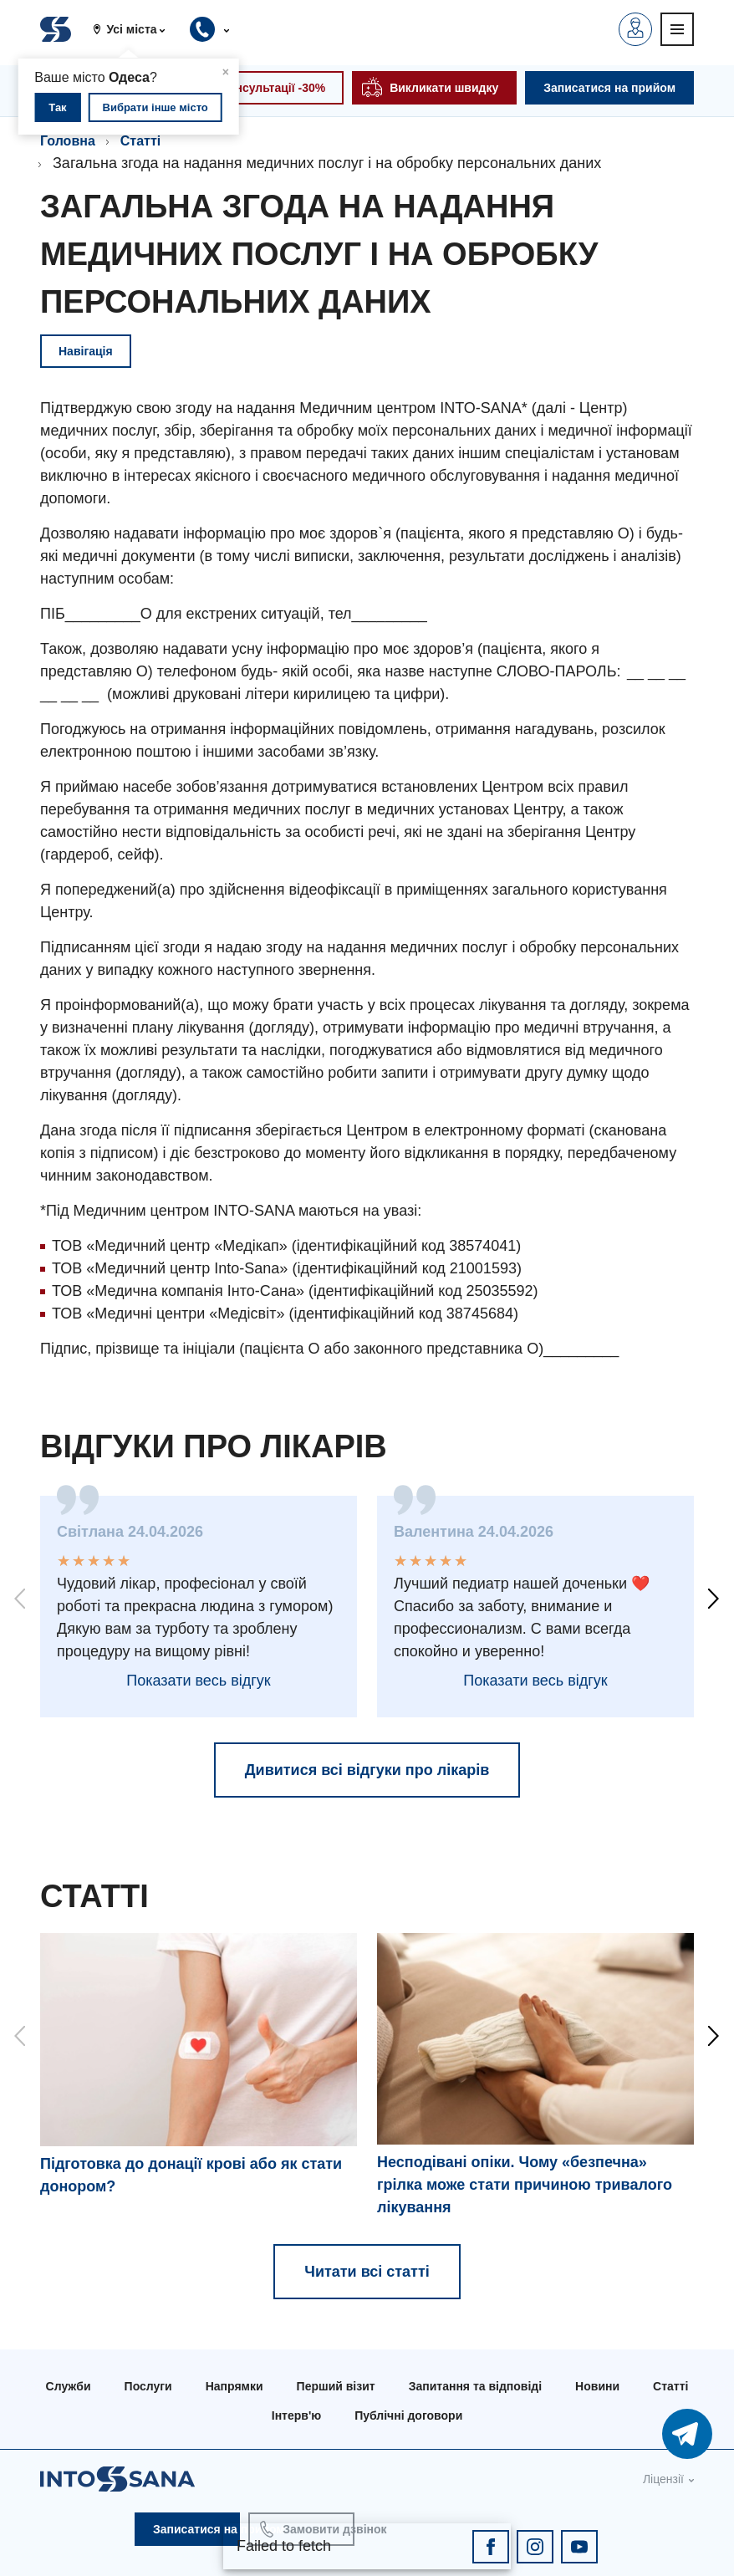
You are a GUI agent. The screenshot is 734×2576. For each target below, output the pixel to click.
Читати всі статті (367, 2271)
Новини (597, 2386)
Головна (67, 141)
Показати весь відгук (198, 1680)
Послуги (148, 2386)
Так (57, 107)
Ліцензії (663, 2479)
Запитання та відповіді (475, 2386)
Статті (140, 141)
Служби (68, 2386)
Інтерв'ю (296, 2415)
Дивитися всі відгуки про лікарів (367, 1770)
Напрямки (234, 2386)
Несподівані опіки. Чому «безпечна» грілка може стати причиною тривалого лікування (524, 2185)
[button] (135, 29)
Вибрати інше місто (155, 107)
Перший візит (336, 2386)
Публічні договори (408, 2415)
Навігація (86, 351)
